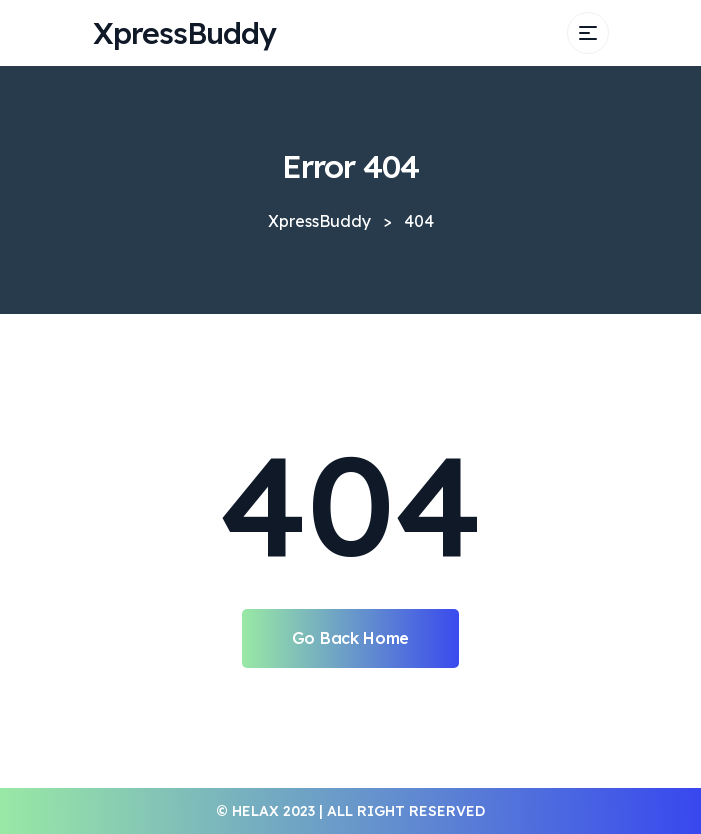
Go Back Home (350, 638)
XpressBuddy (184, 33)
